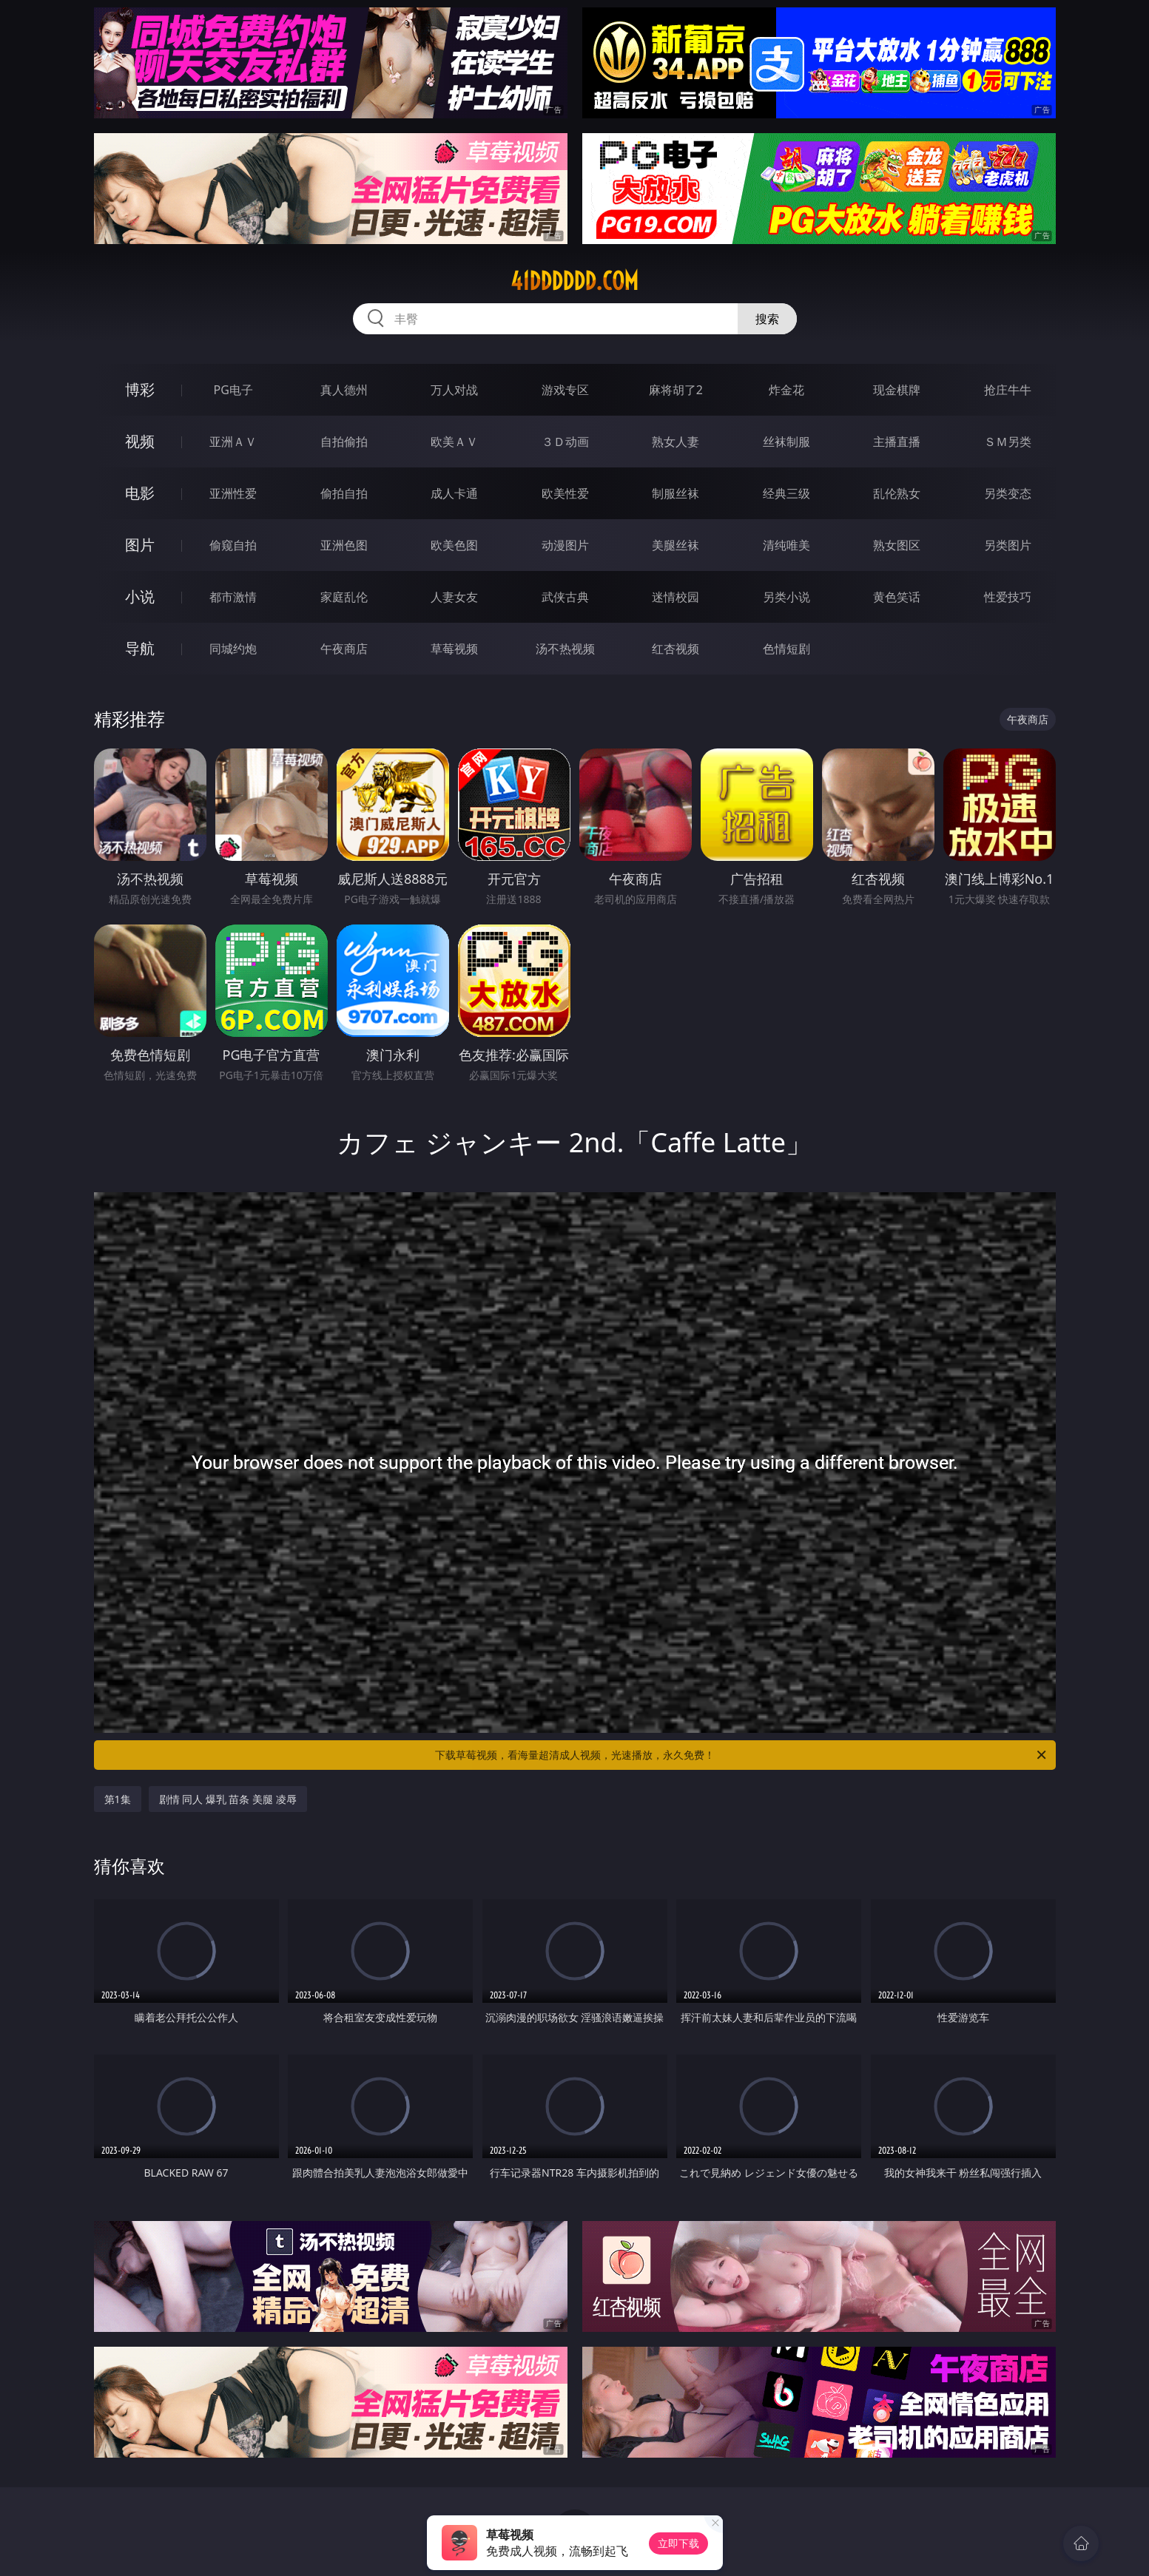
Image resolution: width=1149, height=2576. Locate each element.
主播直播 (896, 441)
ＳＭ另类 (1007, 441)
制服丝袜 (675, 493)
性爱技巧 (1007, 597)
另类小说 (786, 597)
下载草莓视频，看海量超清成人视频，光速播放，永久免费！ (741, 1755)
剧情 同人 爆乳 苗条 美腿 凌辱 (228, 1799)
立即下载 (678, 2543)
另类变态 (1007, 493)
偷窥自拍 (233, 545)
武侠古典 (565, 597)
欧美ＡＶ (454, 441)
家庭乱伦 (344, 597)
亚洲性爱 (233, 493)
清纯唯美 (786, 545)
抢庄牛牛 (1007, 390)
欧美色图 (454, 545)
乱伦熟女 (896, 493)
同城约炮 (233, 648)
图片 (140, 545)
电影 (140, 493)
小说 (140, 596)
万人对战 (454, 390)
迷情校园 (675, 597)
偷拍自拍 (344, 493)
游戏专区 (565, 390)
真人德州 (344, 390)
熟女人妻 (675, 441)
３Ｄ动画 (565, 441)
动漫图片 (565, 545)
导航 (140, 648)
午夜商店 (344, 648)
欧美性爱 (565, 493)
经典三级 (786, 493)
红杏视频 (675, 648)
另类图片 (1007, 545)
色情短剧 (786, 648)
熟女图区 (896, 545)
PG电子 (233, 390)
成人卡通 (454, 493)
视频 (140, 441)
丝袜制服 (786, 441)
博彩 (140, 389)
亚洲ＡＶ (233, 441)
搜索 (767, 319)
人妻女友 (454, 597)
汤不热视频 (565, 648)
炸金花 (786, 390)
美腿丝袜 (675, 545)
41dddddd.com (574, 281)
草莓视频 (454, 648)
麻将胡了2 (676, 390)
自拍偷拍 (344, 441)
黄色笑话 (896, 597)
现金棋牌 (896, 390)
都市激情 (233, 597)
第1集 (117, 1799)
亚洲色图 (344, 545)
